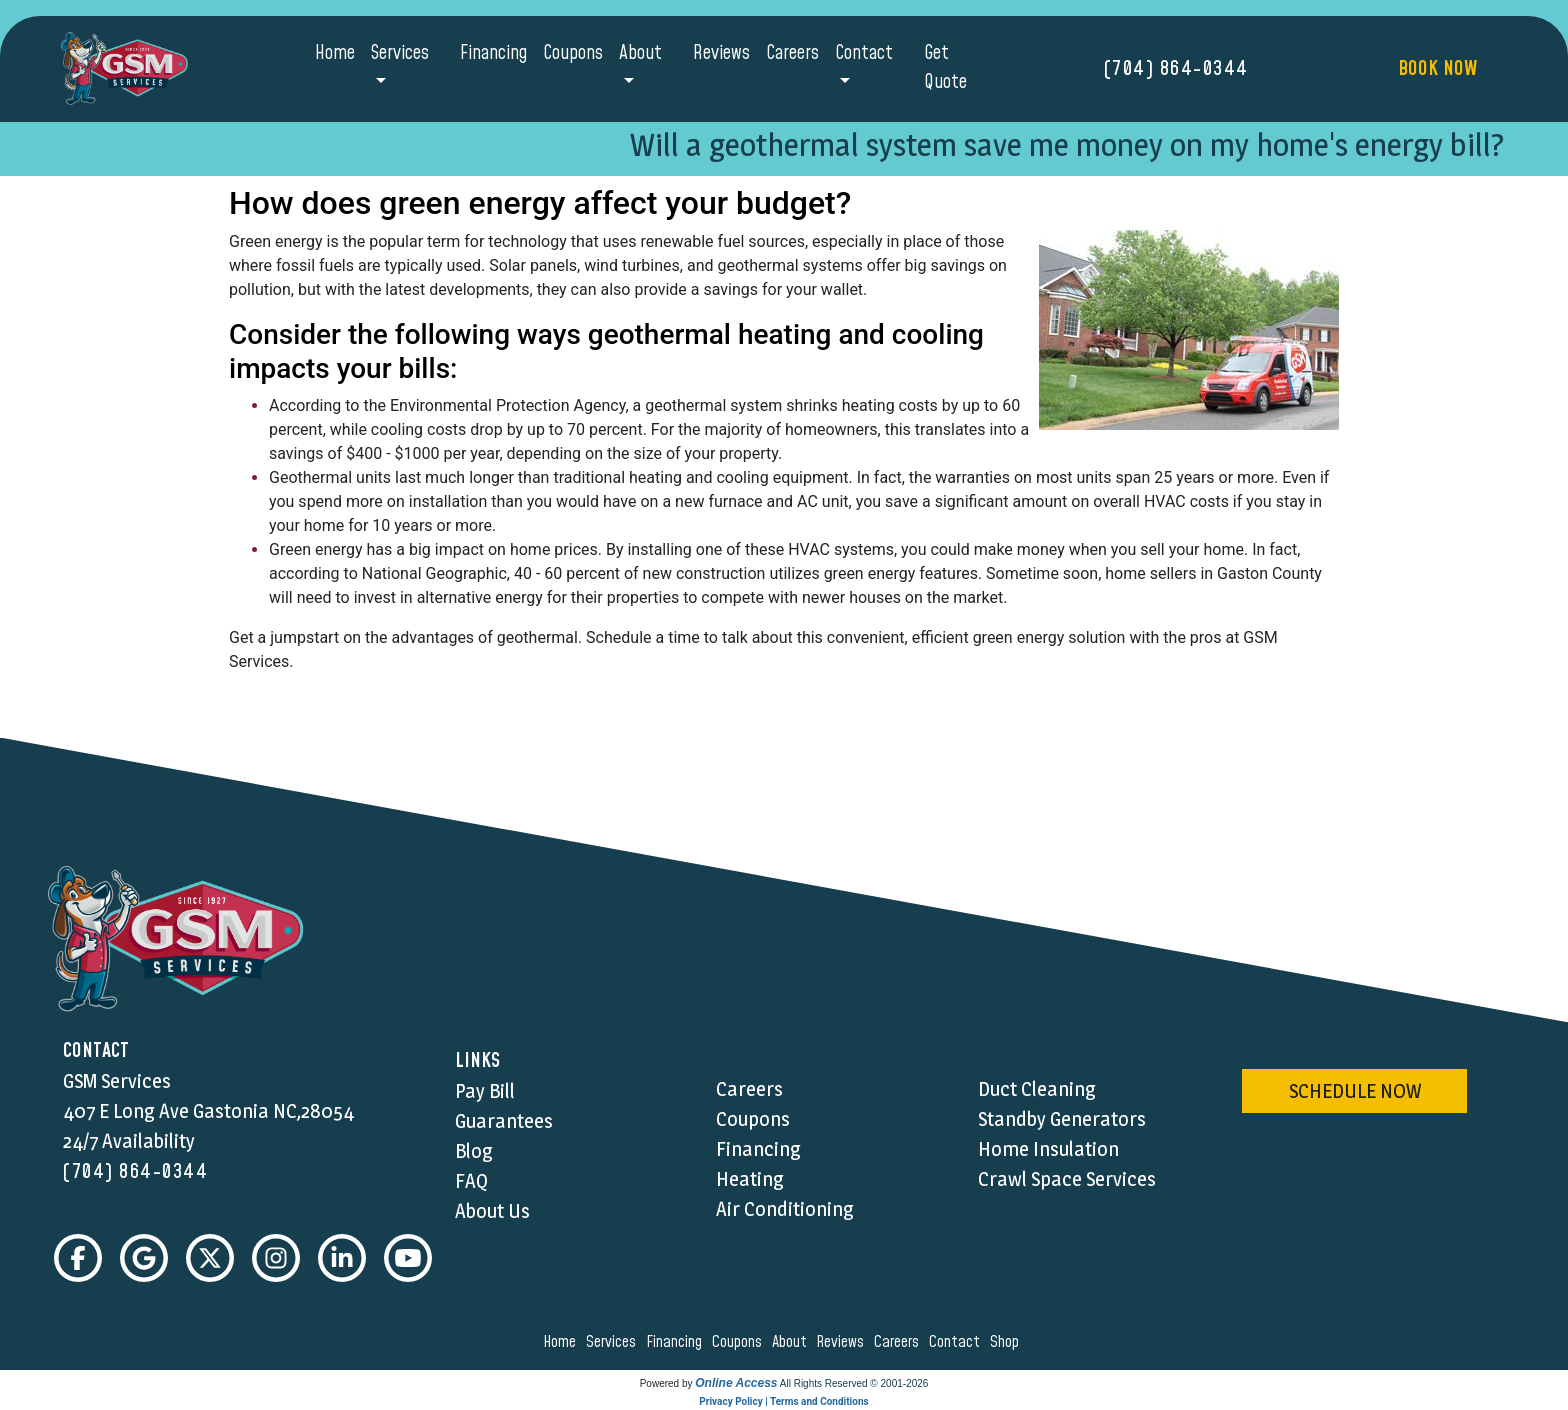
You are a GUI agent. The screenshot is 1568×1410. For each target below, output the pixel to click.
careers (899, 1342)
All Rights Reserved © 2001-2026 (854, 1383)
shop (1007, 1342)
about (792, 1342)
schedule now (1355, 1091)
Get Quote (945, 68)
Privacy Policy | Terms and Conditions (783, 1401)
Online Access (736, 1383)
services (614, 1342)
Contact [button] (864, 53)
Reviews (721, 53)
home (562, 1342)
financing (677, 1342)
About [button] (640, 53)
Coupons (573, 53)
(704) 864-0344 (1176, 69)
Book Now (1437, 69)
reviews (843, 1342)
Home (335, 53)
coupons (740, 1342)
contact (957, 1342)
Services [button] (400, 53)
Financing (493, 53)
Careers (792, 53)
